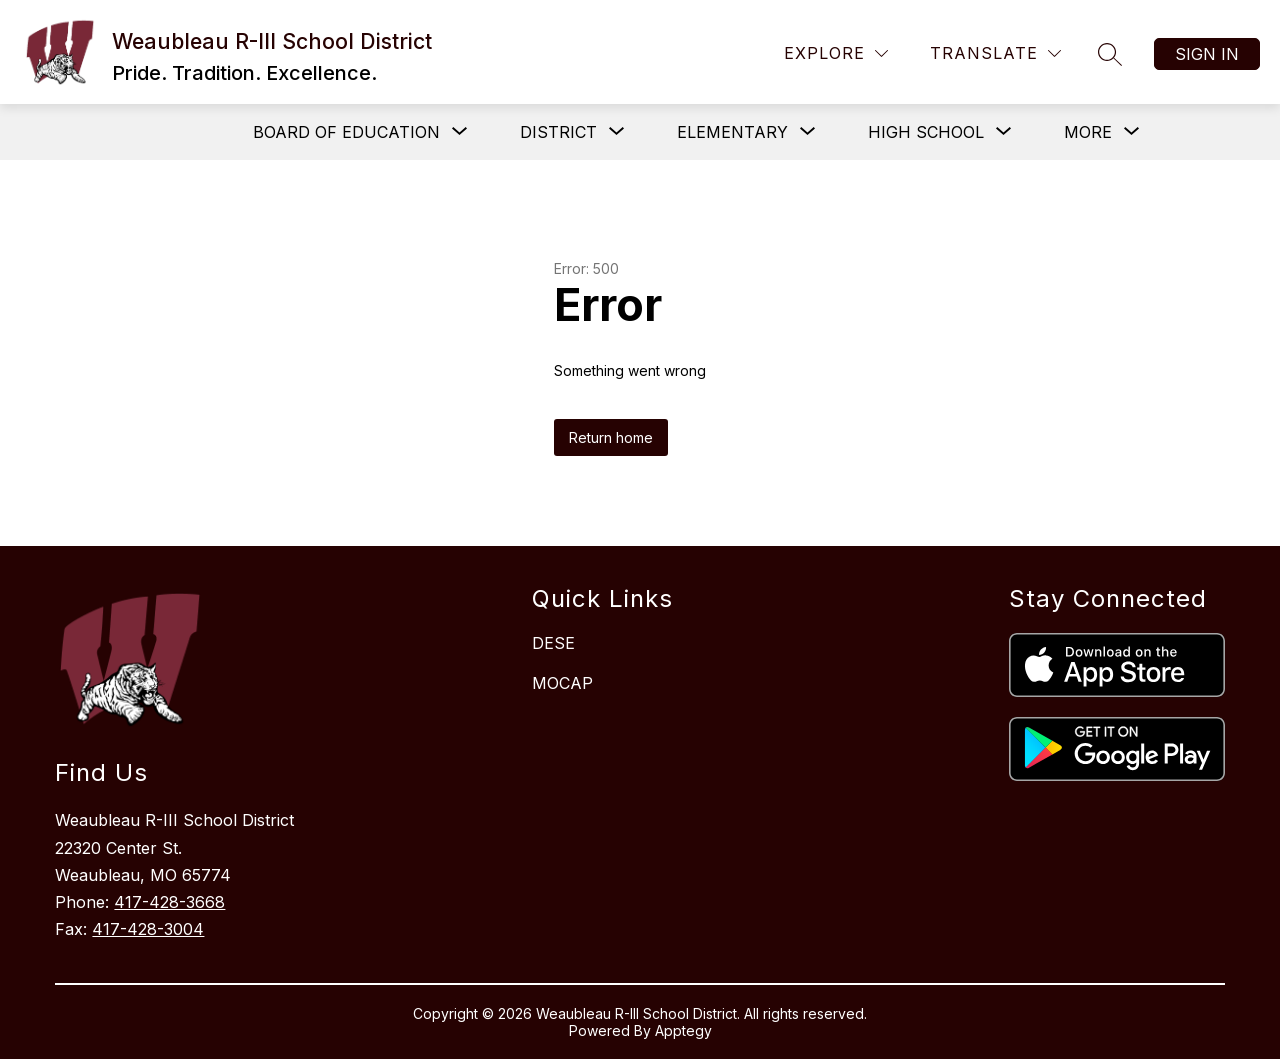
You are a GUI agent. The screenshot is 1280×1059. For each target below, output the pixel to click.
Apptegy (683, 1030)
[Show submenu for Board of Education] (346, 132)
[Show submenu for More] (1088, 132)
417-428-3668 (169, 902)
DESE (553, 643)
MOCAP (562, 683)
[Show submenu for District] (558, 132)
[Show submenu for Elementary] (732, 132)
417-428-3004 (148, 929)
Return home (611, 437)
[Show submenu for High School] (926, 132)
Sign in (1207, 54)
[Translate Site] (995, 53)
